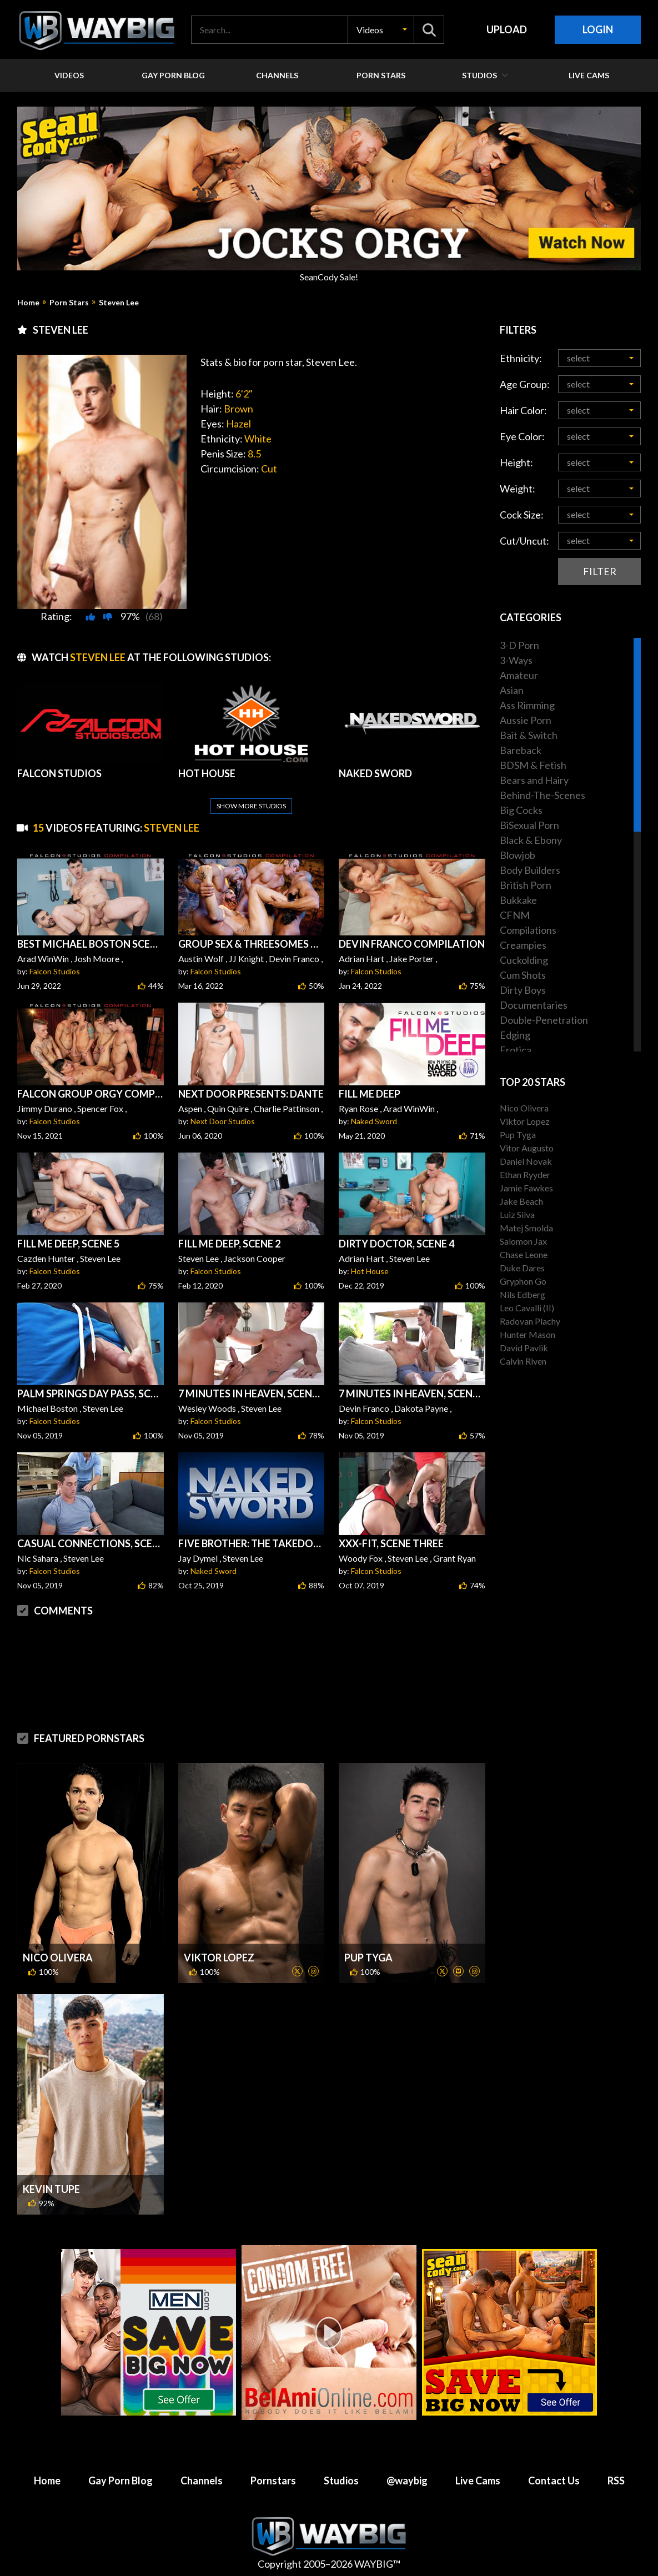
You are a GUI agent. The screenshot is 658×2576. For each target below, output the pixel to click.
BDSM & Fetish (533, 765)
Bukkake (518, 900)
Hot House (370, 1271)
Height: (516, 462)
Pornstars (273, 2480)
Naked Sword (374, 1121)
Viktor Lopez (219, 1957)
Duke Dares (522, 1267)
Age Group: (525, 384)
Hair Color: (523, 410)
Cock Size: (522, 515)
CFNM (515, 915)
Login (597, 29)
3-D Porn (519, 645)
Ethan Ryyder (525, 1174)
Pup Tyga (368, 1957)
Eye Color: (522, 436)
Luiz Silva (517, 1214)
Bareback (520, 750)
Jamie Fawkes (526, 1188)
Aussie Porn (525, 720)
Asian (512, 690)
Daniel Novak (526, 1161)
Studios (341, 2480)
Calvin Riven (523, 1361)
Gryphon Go (523, 1281)
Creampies (523, 945)
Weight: (517, 489)
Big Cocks (521, 810)
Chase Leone (524, 1254)
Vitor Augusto (527, 1148)
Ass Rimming (527, 705)
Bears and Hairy (534, 780)
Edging (515, 1035)
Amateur (519, 675)
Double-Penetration (544, 1020)
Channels (201, 2480)
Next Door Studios (222, 1121)
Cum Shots (523, 975)
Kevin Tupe (51, 2189)
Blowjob (517, 855)
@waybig (407, 2480)
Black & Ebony (531, 840)
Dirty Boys (523, 990)
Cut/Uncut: (524, 541)
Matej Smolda (526, 1227)
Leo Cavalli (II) (527, 1307)
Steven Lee (119, 302)
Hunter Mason (527, 1334)
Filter (599, 571)
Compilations (528, 930)
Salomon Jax (523, 1241)
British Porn (525, 885)
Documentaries (533, 1005)
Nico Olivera (58, 1957)
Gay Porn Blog (120, 2480)
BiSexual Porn (529, 825)
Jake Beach (521, 1201)
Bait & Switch (528, 735)
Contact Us (554, 2480)
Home (28, 302)
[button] (381, 30)
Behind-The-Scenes (542, 795)
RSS (616, 2480)
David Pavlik (524, 1347)
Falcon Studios (54, 971)
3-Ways (516, 660)
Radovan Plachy (530, 1321)
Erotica (515, 1050)
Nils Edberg (522, 1294)
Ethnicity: (521, 358)
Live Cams (477, 2480)
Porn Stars (69, 302)
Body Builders (530, 870)
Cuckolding (524, 960)
